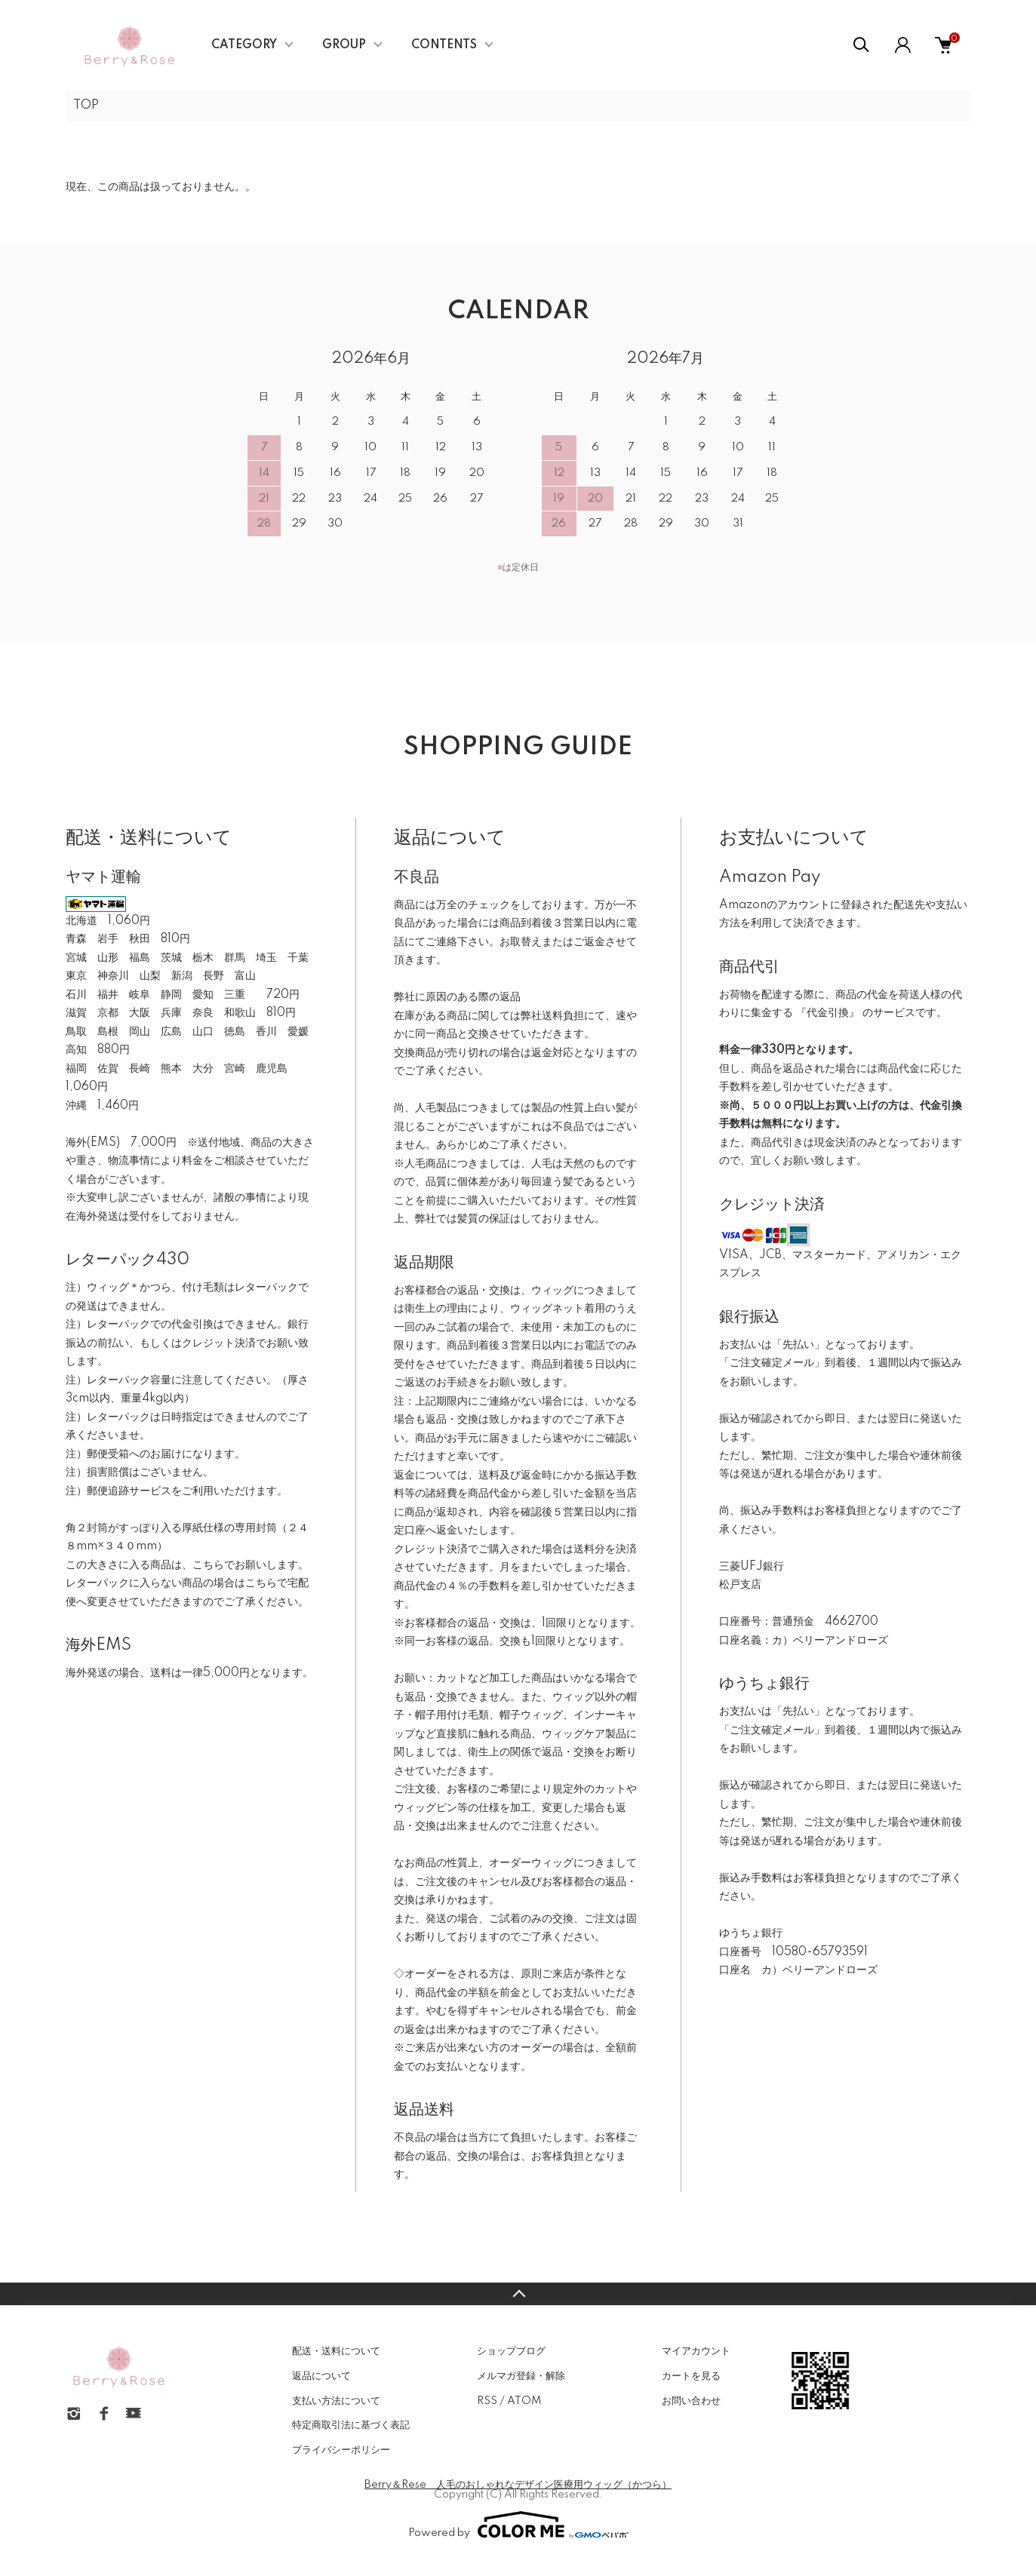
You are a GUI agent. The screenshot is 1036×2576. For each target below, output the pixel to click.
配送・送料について (336, 2351)
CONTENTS (444, 45)
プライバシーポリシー (341, 2450)
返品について (321, 2376)
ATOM (524, 2401)
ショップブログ (511, 2351)
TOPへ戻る (518, 2294)
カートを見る (691, 2376)
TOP (86, 106)
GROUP (344, 45)
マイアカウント (696, 2351)
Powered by (518, 2524)
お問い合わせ (691, 2401)
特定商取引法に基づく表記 (351, 2425)
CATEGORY (244, 45)
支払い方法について (336, 2401)
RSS (487, 2401)
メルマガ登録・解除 (521, 2376)
